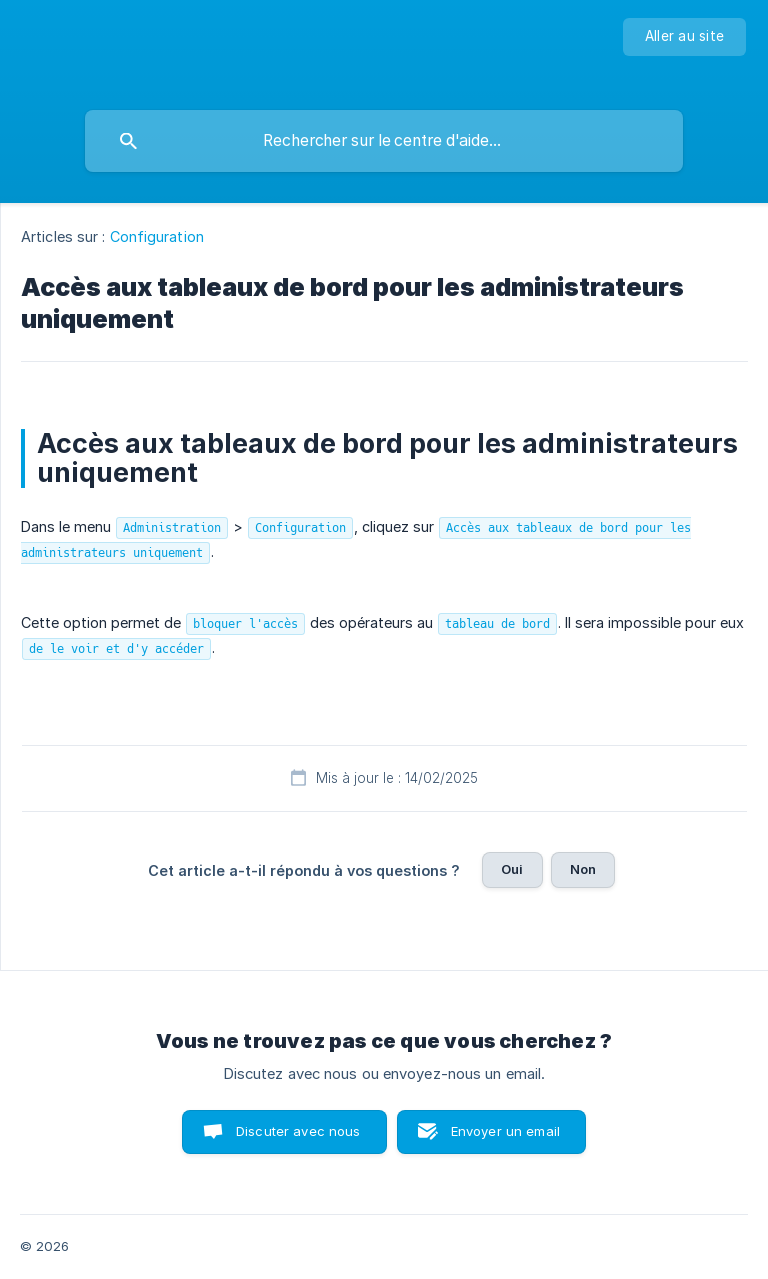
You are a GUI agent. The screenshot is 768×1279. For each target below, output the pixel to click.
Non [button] (583, 869)
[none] (684, 37)
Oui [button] (512, 869)
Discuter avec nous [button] (298, 1131)
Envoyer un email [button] (505, 1131)
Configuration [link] (157, 236)
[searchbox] (384, 141)
